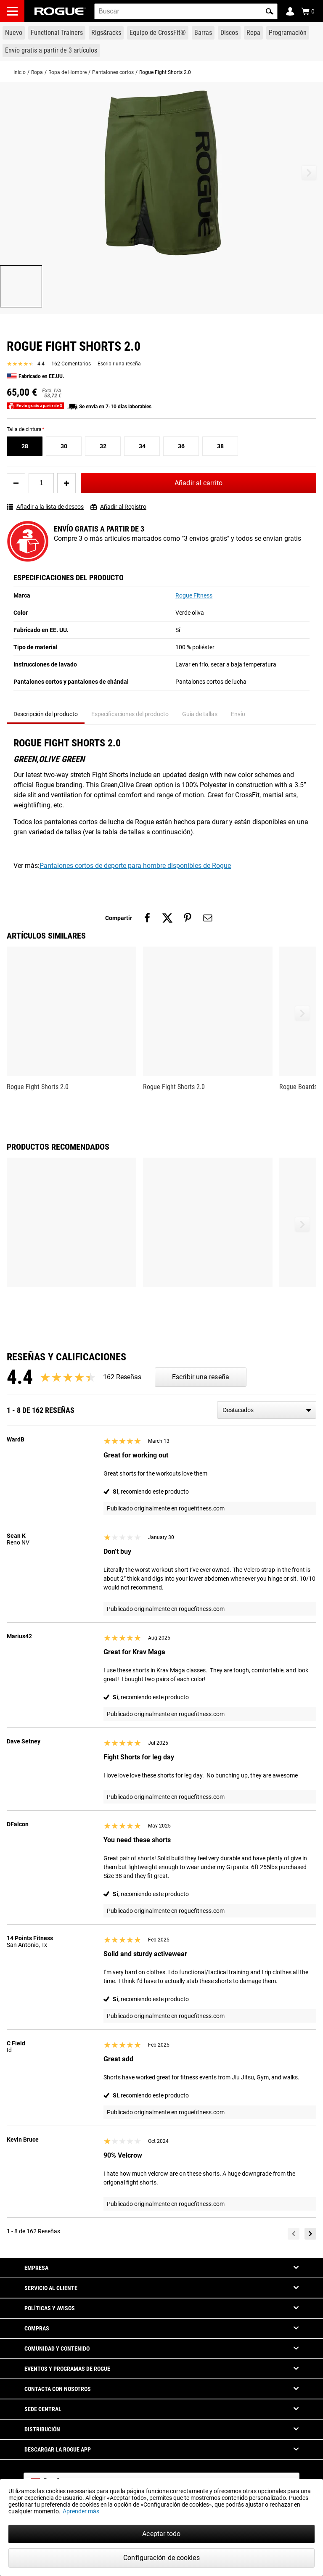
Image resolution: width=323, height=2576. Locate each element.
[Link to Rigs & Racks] (106, 33)
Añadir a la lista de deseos (45, 506)
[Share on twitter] (167, 918)
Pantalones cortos (113, 72)
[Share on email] (208, 918)
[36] (181, 446)
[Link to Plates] (229, 33)
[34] (142, 446)
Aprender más (81, 2511)
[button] (270, 11)
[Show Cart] (308, 11)
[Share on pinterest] (188, 918)
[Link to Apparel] (253, 33)
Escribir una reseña (119, 364)
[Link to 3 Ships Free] (51, 50)
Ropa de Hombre (67, 72)
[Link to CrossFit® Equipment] (157, 33)
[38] (220, 446)
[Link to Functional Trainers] (56, 33)
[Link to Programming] (287, 33)
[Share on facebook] (147, 918)
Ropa (37, 72)
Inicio (19, 72)
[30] (64, 446)
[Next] (310, 2234)
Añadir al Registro (118, 506)
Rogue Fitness (193, 595)
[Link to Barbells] (203, 33)
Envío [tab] (238, 714)
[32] (103, 446)
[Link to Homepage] (60, 11)
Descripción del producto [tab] (45, 714)
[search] (186, 11)
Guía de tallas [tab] (199, 714)
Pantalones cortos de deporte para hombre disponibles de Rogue (135, 866)
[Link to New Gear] (14, 33)
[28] (24, 446)
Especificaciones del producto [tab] (130, 714)
